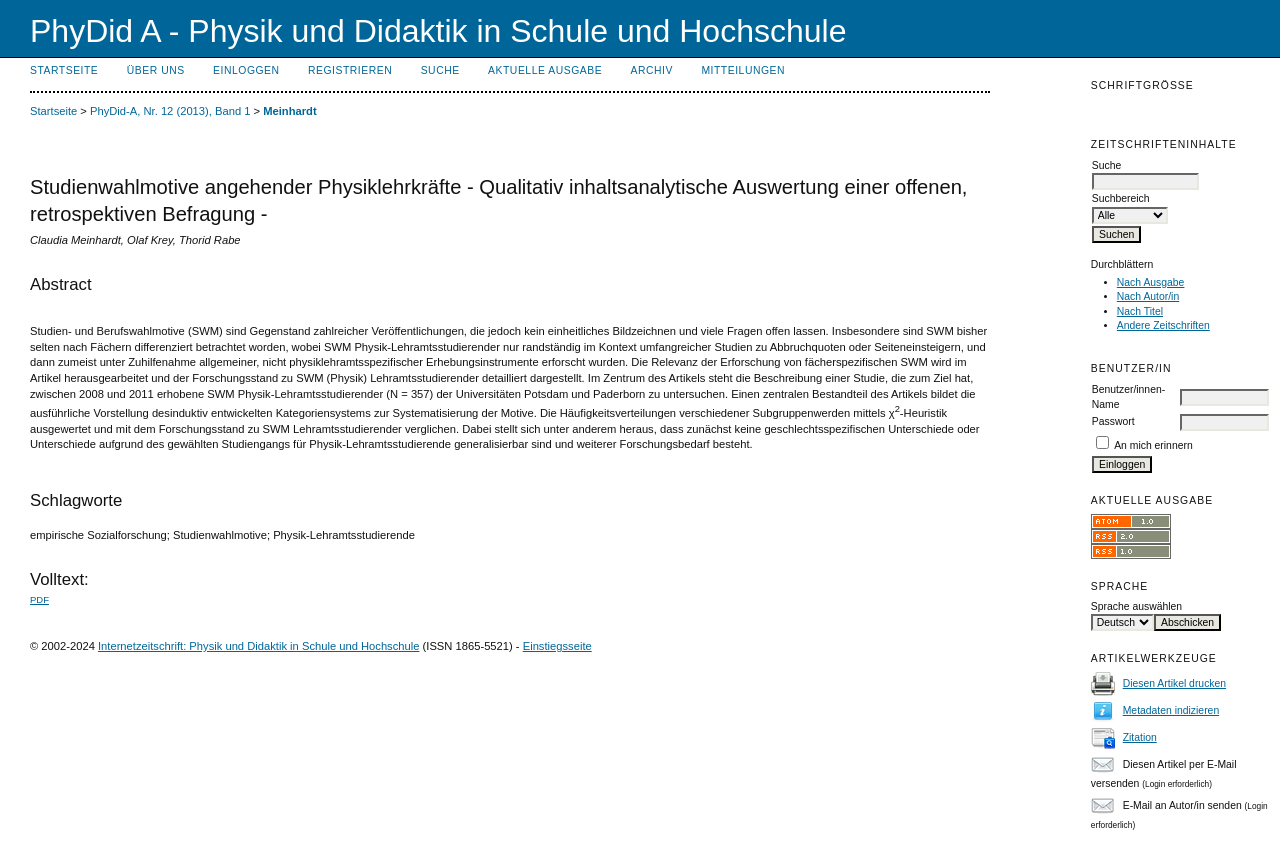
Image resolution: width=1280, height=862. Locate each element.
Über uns (156, 70)
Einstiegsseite (557, 646)
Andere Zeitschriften (1163, 325)
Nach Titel (1140, 311)
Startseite (64, 70)
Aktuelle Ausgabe (545, 70)
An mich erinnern (1153, 445)
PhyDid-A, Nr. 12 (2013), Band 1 (170, 111)
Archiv (652, 70)
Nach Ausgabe (1151, 282)
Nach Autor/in (1148, 296)
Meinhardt (289, 111)
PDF (39, 599)
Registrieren (350, 70)
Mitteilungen (743, 70)
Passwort (1113, 421)
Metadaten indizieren (1171, 710)
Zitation (1140, 737)
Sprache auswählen (1136, 606)
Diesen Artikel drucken (1174, 683)
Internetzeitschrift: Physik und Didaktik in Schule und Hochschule (259, 646)
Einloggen (246, 70)
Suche (440, 70)
